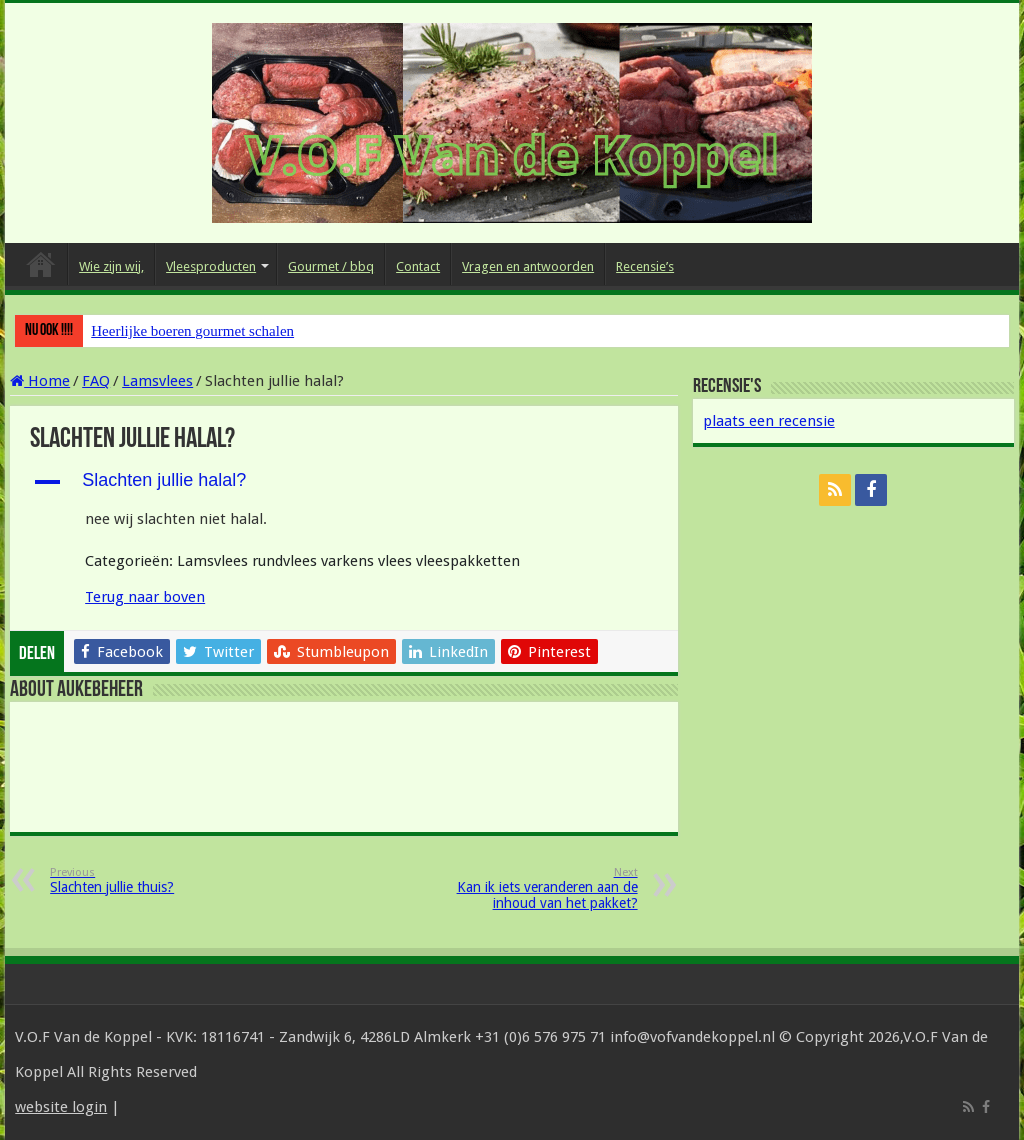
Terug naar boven (145, 597)
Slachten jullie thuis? (152, 880)
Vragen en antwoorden (528, 266)
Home (41, 264)
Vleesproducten (211, 266)
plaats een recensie (769, 421)
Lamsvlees (157, 381)
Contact (418, 266)
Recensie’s (645, 266)
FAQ (96, 381)
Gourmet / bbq (331, 266)
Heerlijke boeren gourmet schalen (192, 331)
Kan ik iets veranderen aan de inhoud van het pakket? (535, 888)
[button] (343, 482)
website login (61, 1107)
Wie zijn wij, (111, 266)
